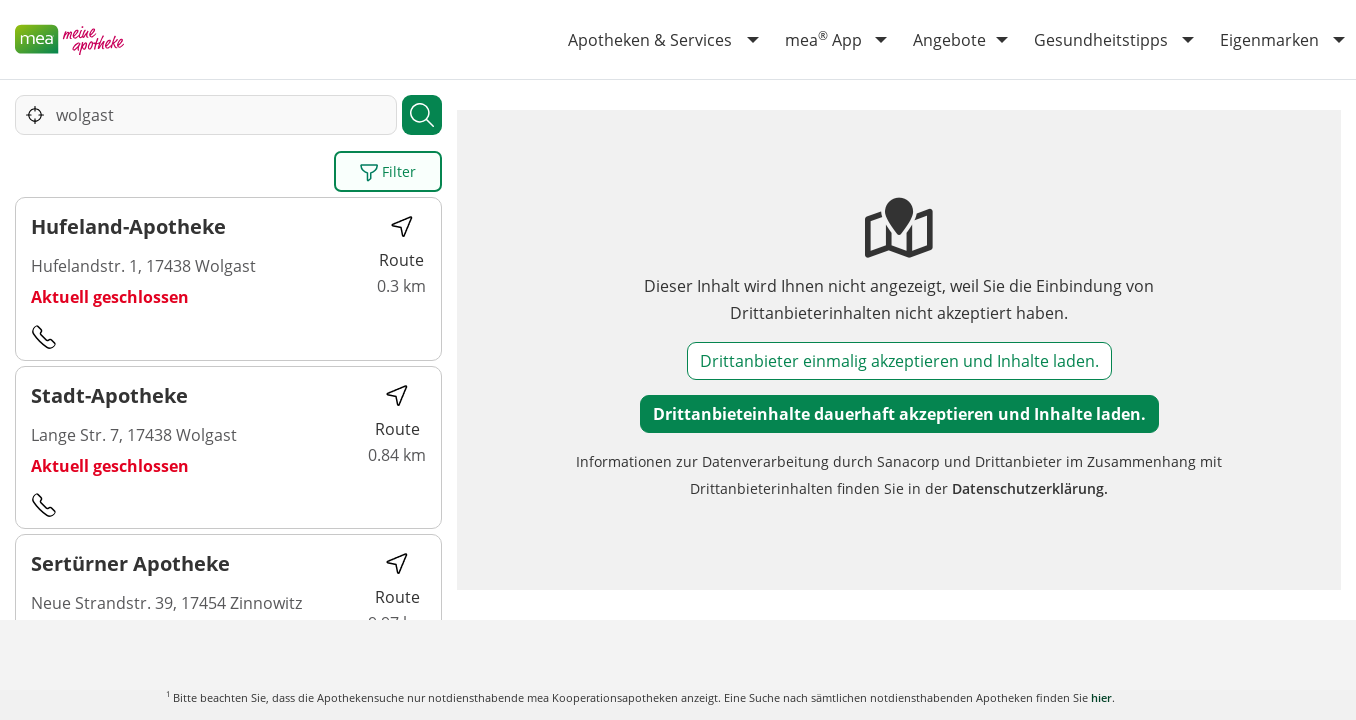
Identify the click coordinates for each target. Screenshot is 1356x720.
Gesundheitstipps (1101, 40)
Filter (388, 172)
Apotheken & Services (650, 40)
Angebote (949, 40)
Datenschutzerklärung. (1030, 488)
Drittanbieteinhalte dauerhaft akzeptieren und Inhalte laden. (899, 414)
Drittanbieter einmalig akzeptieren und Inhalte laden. (899, 361)
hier (1101, 697)
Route (401, 242)
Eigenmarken (1269, 40)
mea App (823, 39)
